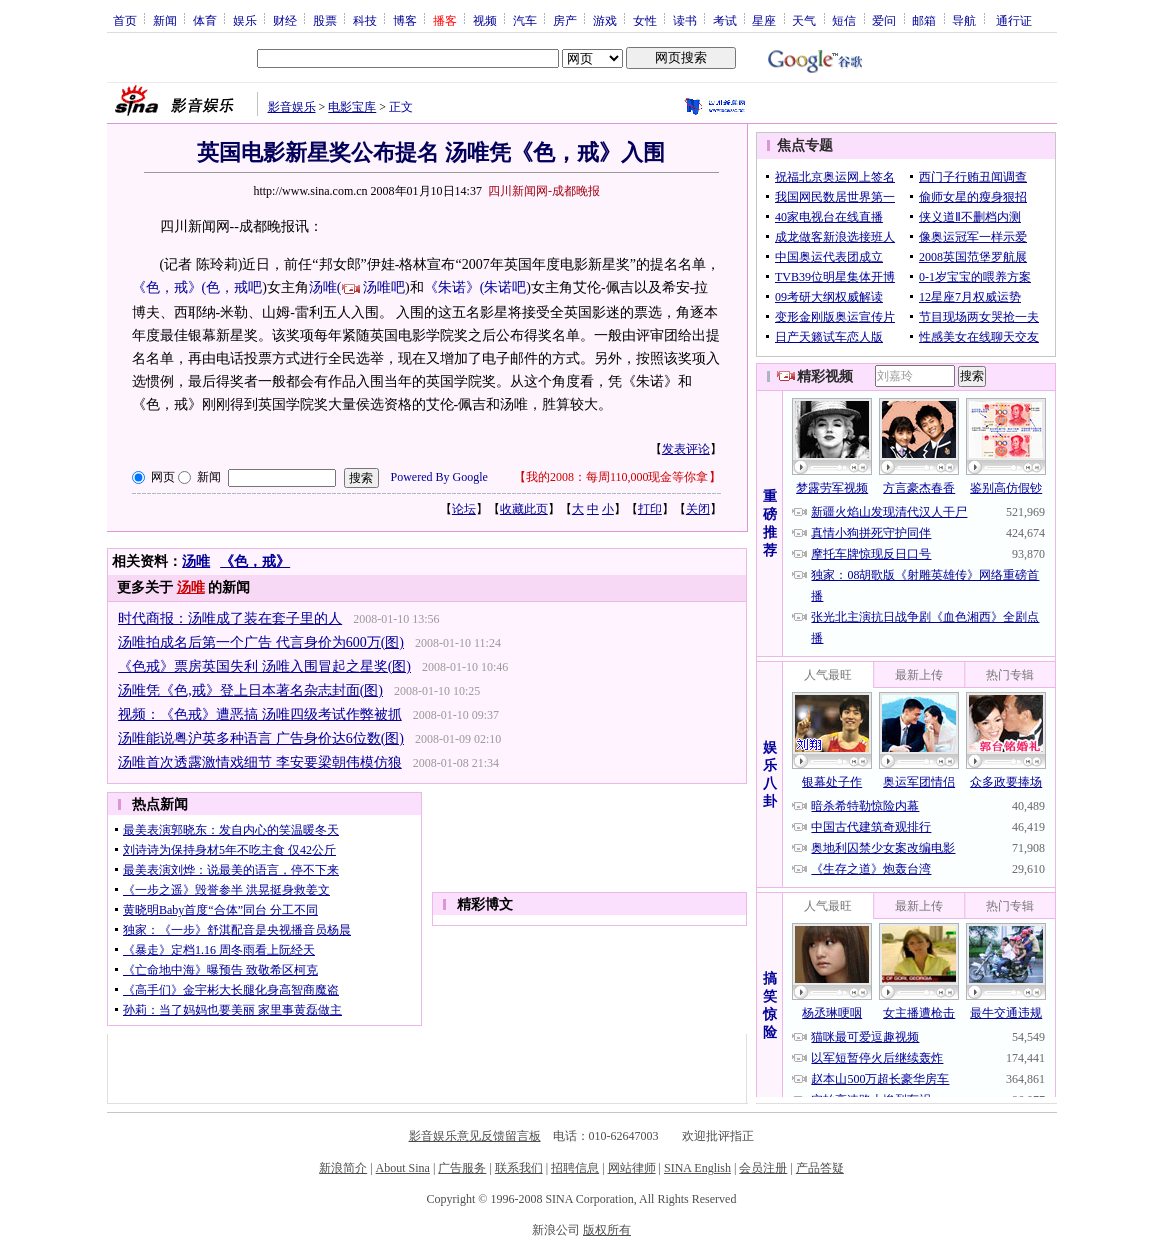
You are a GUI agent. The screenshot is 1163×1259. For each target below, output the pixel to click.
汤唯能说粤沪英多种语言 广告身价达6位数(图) (261, 738)
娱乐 (245, 20)
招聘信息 (575, 1168)
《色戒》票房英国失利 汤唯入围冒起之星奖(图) (264, 666)
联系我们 (519, 1168)
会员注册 (763, 1168)
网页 (163, 477)
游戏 (605, 20)
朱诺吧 (505, 287)
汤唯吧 (384, 287)
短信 (844, 20)
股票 (325, 20)
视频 (485, 20)
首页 (125, 20)
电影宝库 (352, 107)
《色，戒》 (255, 561)
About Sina (403, 1168)
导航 (964, 20)
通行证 (1014, 20)
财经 (285, 20)
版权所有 (607, 1230)
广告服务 (462, 1168)
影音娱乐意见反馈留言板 (475, 1136)
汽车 (525, 20)
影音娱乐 (292, 107)
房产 (565, 20)
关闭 (698, 509)
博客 (405, 20)
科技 (365, 20)
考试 (725, 20)
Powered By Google (439, 477)
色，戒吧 (234, 287)
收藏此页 (524, 509)
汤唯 (196, 561)
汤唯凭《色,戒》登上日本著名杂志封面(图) (250, 690)
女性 (645, 20)
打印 (650, 509)
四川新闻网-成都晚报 (544, 191)
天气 (804, 20)
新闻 (165, 20)
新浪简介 (343, 1168)
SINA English (697, 1168)
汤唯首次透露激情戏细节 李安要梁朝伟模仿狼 (260, 762)
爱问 (884, 20)
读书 (685, 20)
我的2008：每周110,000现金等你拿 (617, 477)
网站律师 (632, 1168)
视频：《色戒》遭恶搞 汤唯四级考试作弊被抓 (260, 714)
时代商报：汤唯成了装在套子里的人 (230, 618)
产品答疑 (820, 1168)
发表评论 (686, 449)
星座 (764, 20)
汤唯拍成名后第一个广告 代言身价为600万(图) (261, 642)
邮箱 (924, 20)
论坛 (464, 509)
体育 (205, 20)
